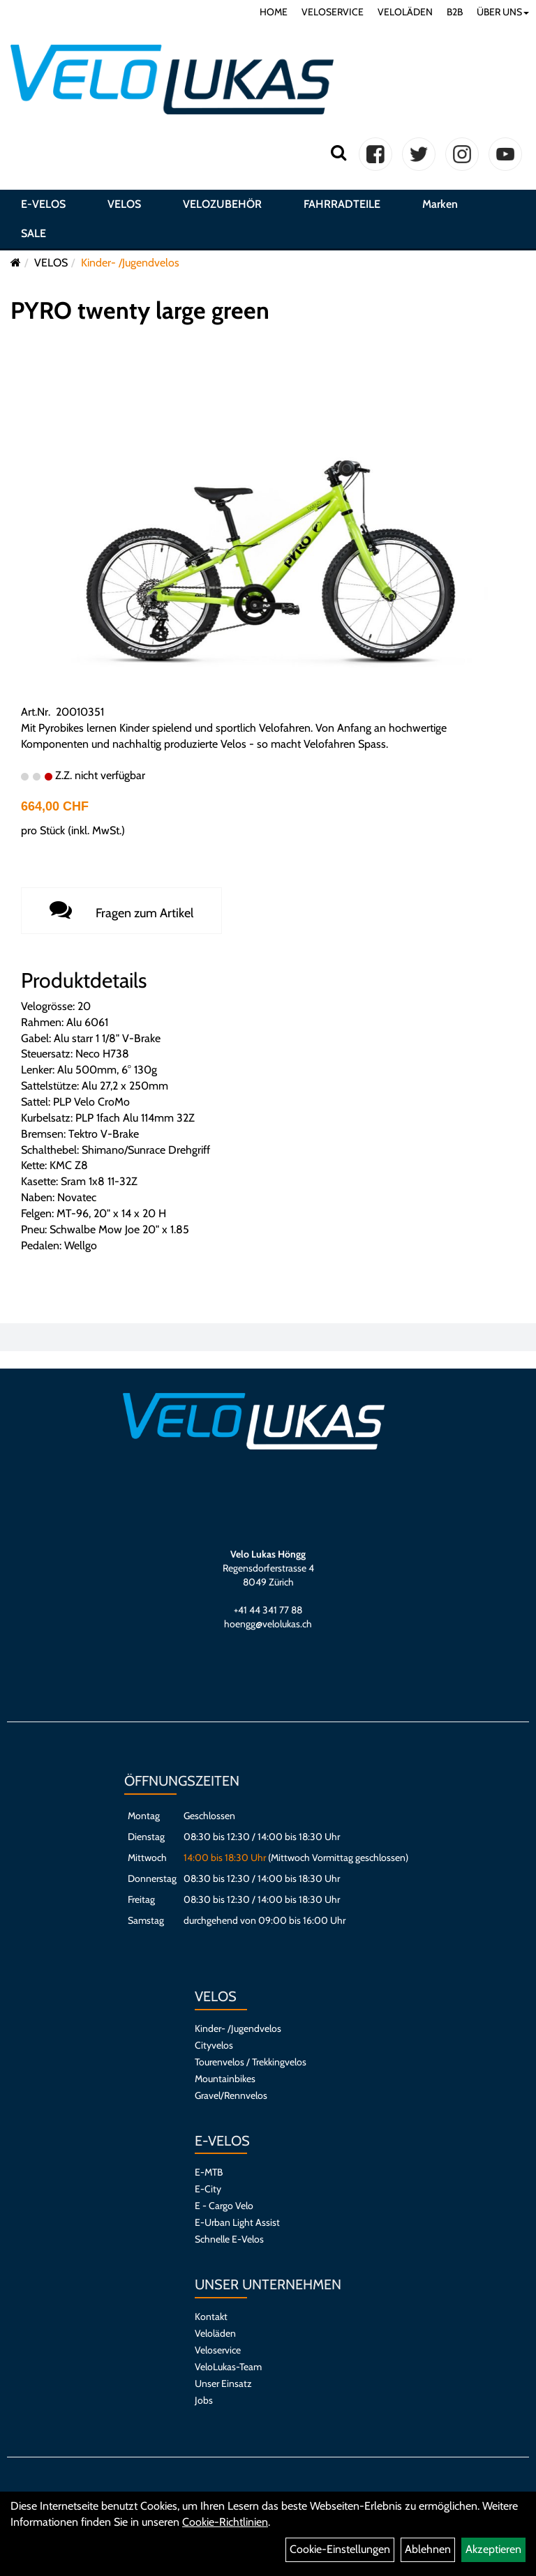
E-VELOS (43, 204)
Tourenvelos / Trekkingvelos (250, 2062)
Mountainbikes (225, 2078)
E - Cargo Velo (224, 2205)
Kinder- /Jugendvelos (130, 262)
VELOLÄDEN (405, 12)
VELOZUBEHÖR (222, 204)
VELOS (124, 204)
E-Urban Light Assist (237, 2222)
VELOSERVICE (333, 12)
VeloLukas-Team (228, 2366)
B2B (455, 12)
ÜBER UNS (503, 12)
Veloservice (218, 2350)
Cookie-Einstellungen (340, 2549)
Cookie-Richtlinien (225, 2522)
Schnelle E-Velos (229, 2239)
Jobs (204, 2400)
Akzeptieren (493, 2549)
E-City (208, 2189)
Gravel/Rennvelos (231, 2095)
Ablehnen (428, 2549)
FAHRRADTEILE (342, 204)
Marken (440, 204)
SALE (33, 233)
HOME (274, 12)
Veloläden (215, 2333)
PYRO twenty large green (139, 310)
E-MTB (209, 2172)
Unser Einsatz (223, 2383)
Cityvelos (214, 2045)
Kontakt (211, 2316)
